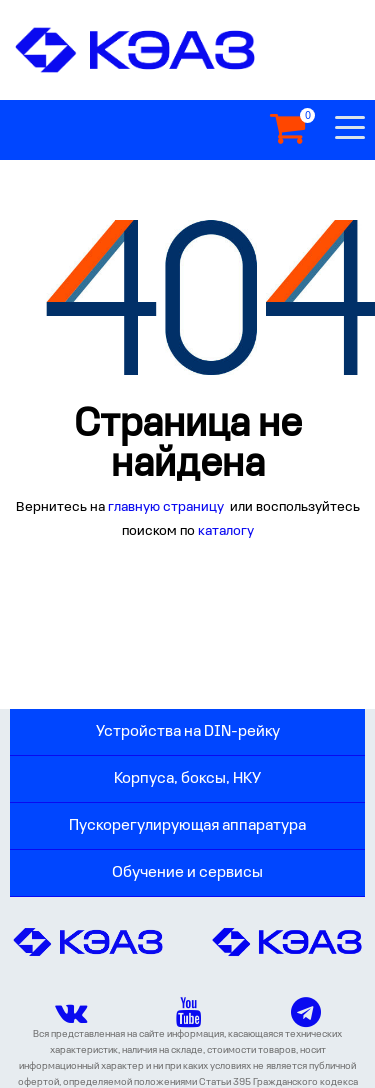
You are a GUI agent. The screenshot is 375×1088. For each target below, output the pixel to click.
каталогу (226, 531)
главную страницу (167, 507)
